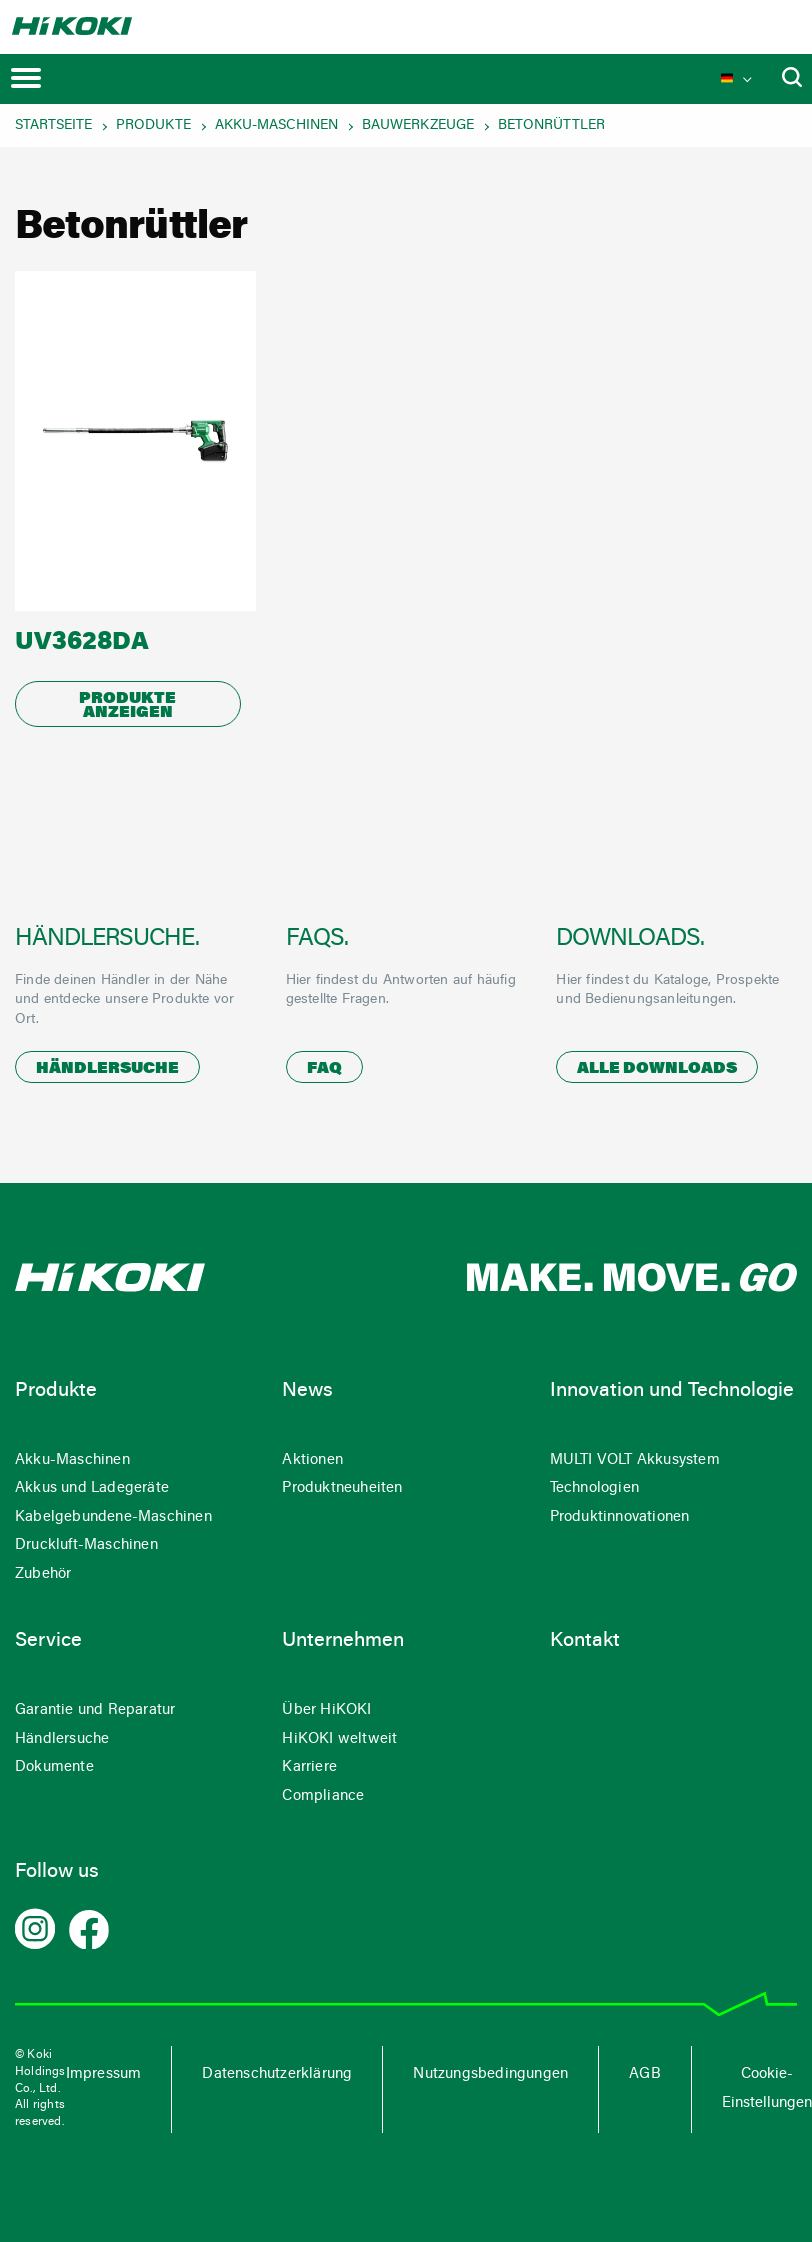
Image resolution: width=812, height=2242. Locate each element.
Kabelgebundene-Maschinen (113, 1517)
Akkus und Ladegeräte (92, 1488)
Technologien (594, 1488)
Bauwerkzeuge (418, 126)
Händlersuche (107, 1069)
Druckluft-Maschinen (86, 1545)
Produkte (153, 126)
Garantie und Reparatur (95, 1710)
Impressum (104, 2074)
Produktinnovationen (620, 1517)
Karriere (309, 1767)
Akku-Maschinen (276, 126)
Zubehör (43, 1574)
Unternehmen (343, 1641)
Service (48, 1641)
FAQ (324, 1069)
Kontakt (585, 1641)
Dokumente (54, 1767)
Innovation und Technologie (672, 1391)
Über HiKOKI (326, 1710)
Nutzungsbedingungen (490, 2074)
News (307, 1391)
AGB (645, 2074)
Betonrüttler (551, 126)
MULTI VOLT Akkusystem (635, 1460)
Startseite (53, 126)
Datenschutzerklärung (277, 2074)
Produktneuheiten (342, 1488)
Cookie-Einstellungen (767, 2089)
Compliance (323, 1796)
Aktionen (312, 1460)
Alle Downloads (657, 1069)
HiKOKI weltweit (339, 1739)
